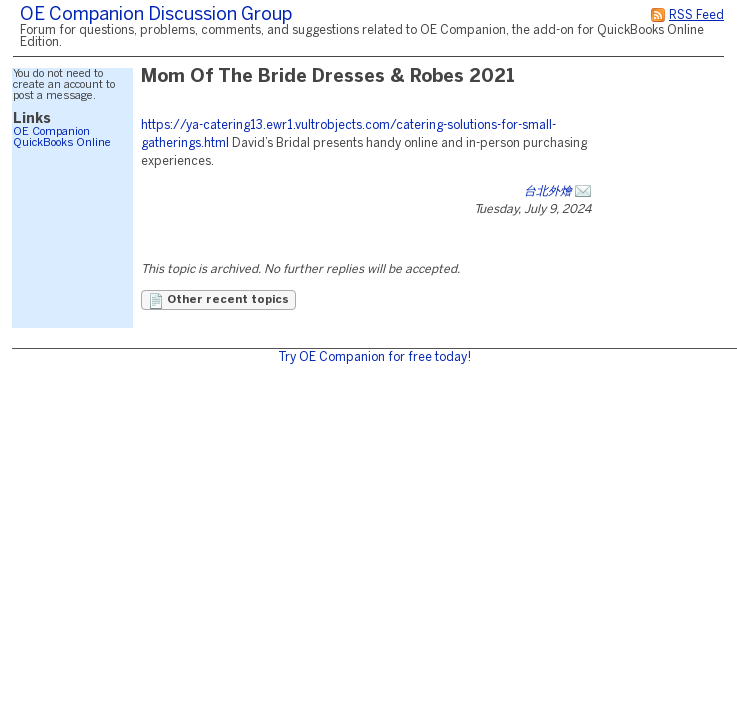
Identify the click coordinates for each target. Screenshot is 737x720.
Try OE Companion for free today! (374, 357)
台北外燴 (548, 191)
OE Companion (51, 132)
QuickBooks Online (62, 143)
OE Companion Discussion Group (156, 15)
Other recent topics (218, 301)
